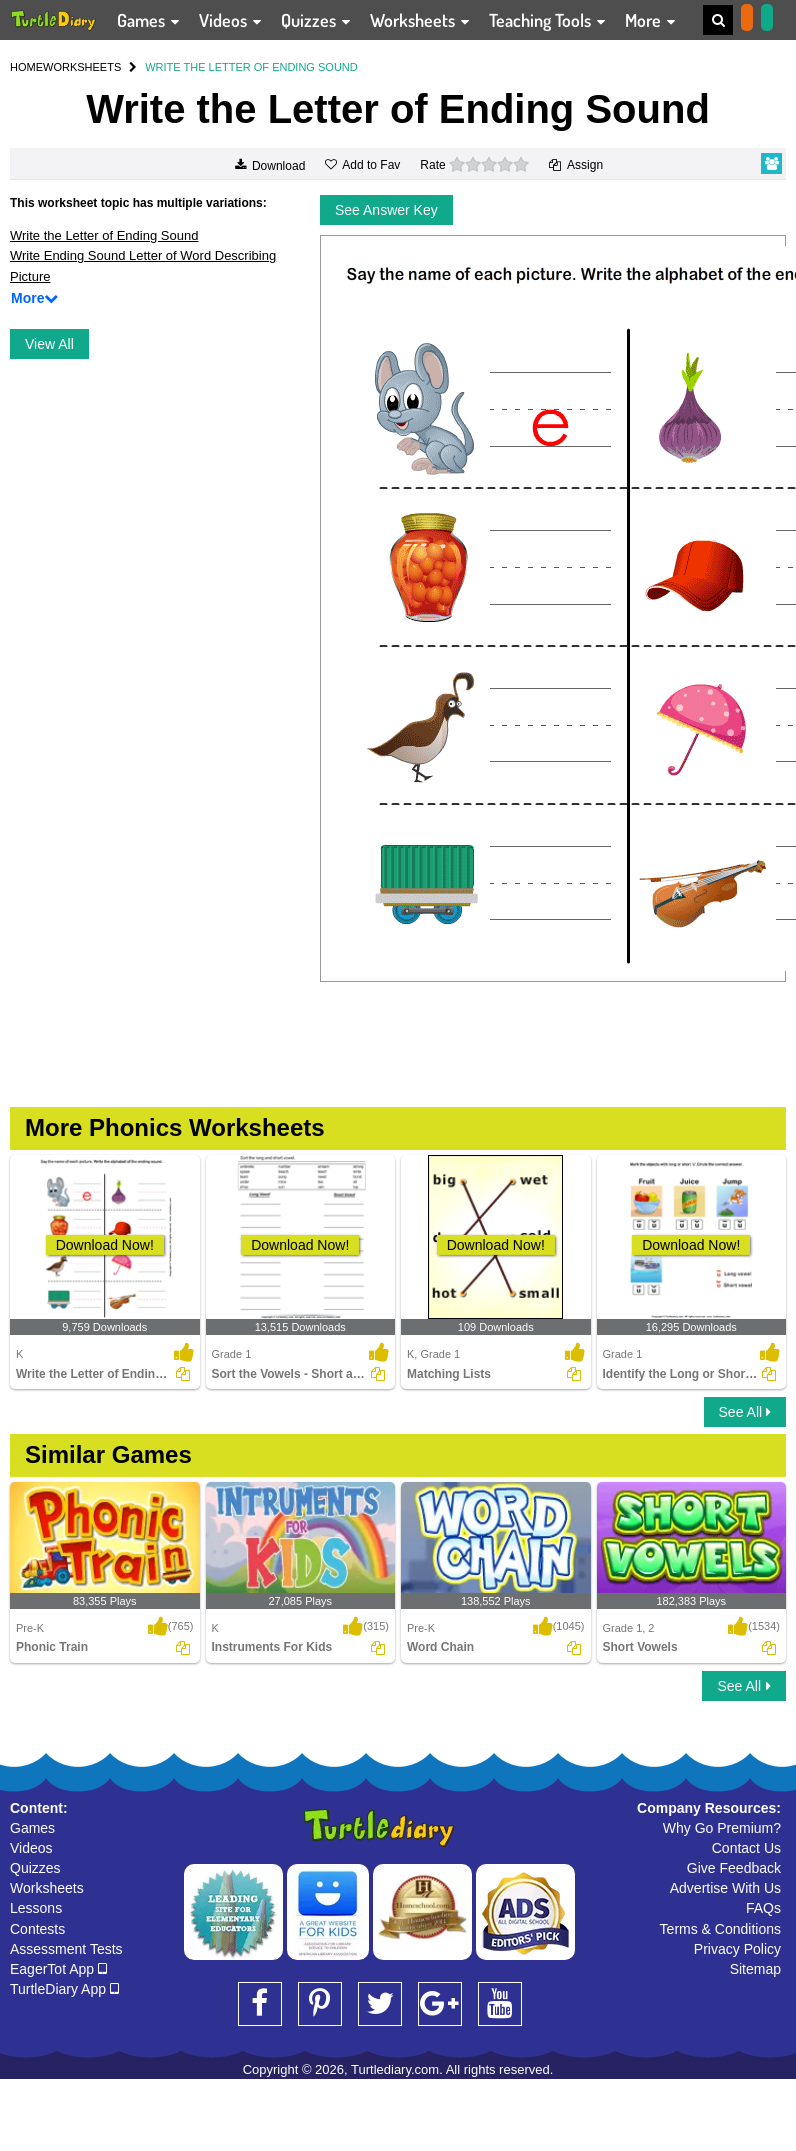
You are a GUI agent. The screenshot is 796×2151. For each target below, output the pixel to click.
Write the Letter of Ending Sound (104, 235)
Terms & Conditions (720, 1929)
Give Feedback (734, 1868)
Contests (37, 1929)
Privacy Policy (737, 1949)
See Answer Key (386, 210)
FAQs (763, 1908)
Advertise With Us (725, 1888)
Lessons (36, 1908)
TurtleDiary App (64, 1989)
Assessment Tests (66, 1949)
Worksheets (47, 1888)
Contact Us (746, 1848)
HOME (26, 67)
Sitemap (755, 1969)
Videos (31, 1848)
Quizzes (35, 1868)
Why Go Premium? (722, 1828)
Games (32, 1828)
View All (49, 344)
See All (745, 1412)
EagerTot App (58, 1969)
